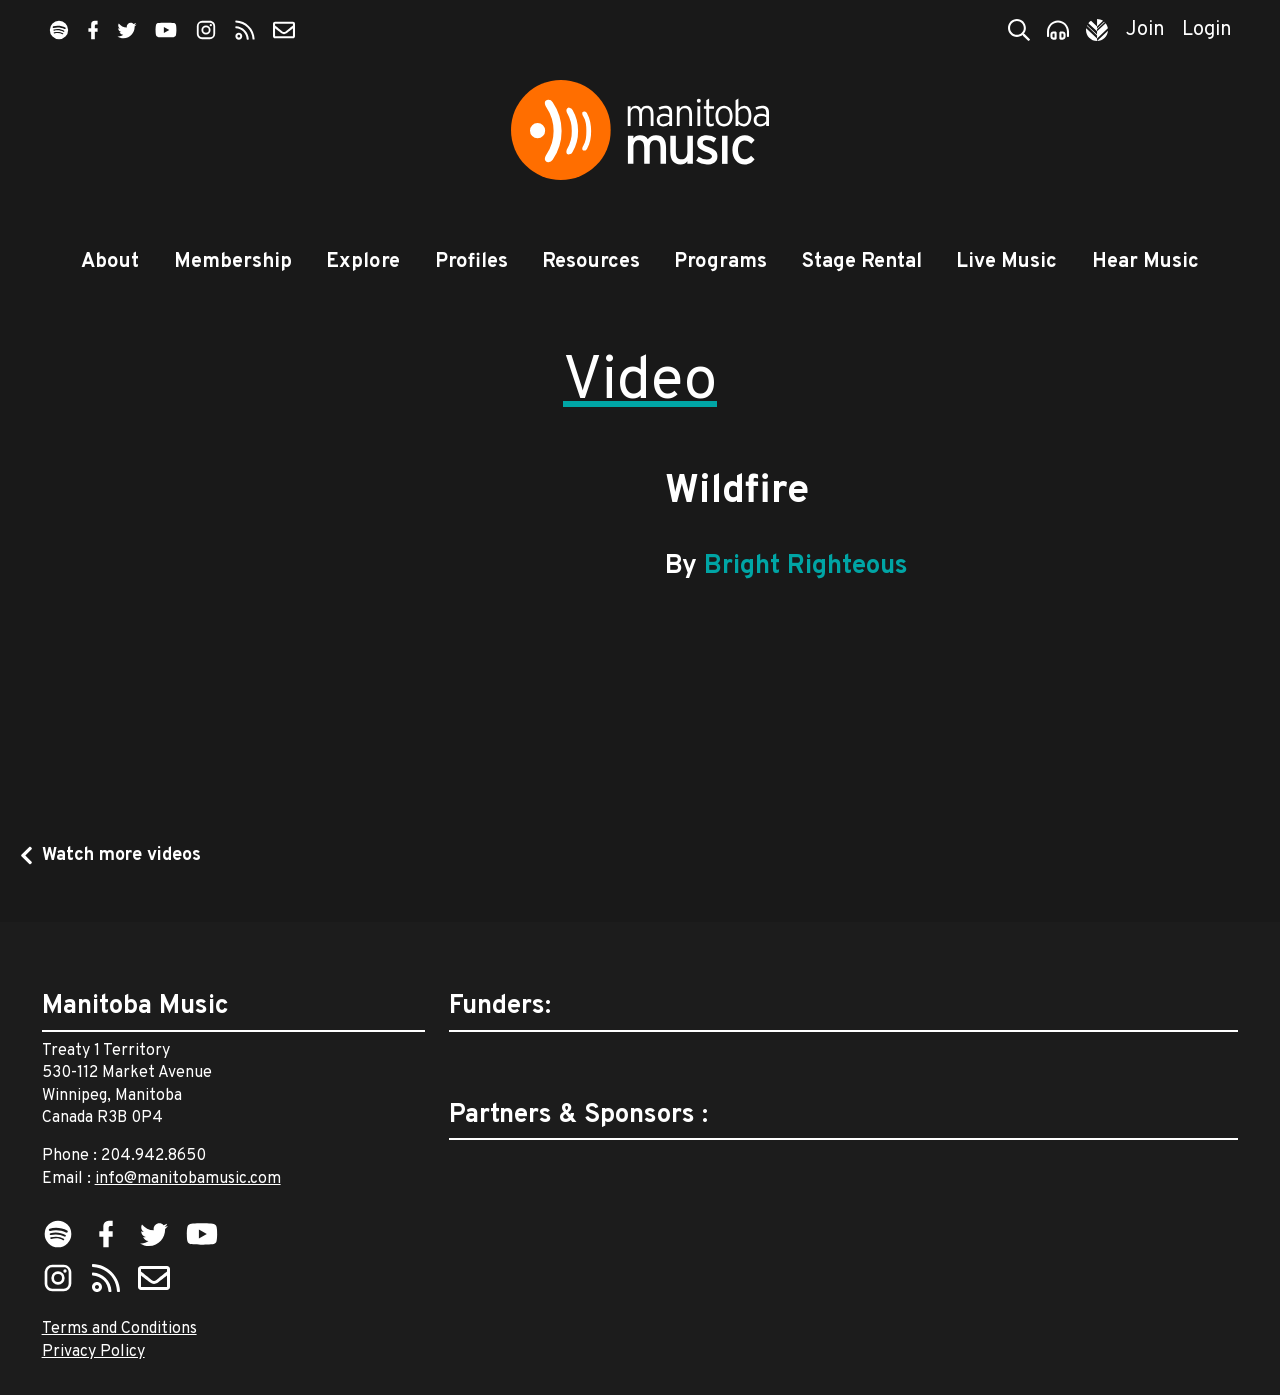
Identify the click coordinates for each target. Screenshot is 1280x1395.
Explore (363, 262)
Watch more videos (121, 855)
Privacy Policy (93, 1352)
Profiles (471, 262)
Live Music (1006, 262)
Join (1145, 30)
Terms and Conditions (119, 1329)
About (110, 262)
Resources (591, 262)
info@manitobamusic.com (188, 1179)
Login (1207, 30)
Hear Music (1145, 262)
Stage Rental (862, 262)
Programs (720, 262)
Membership (233, 262)
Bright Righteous (806, 566)
